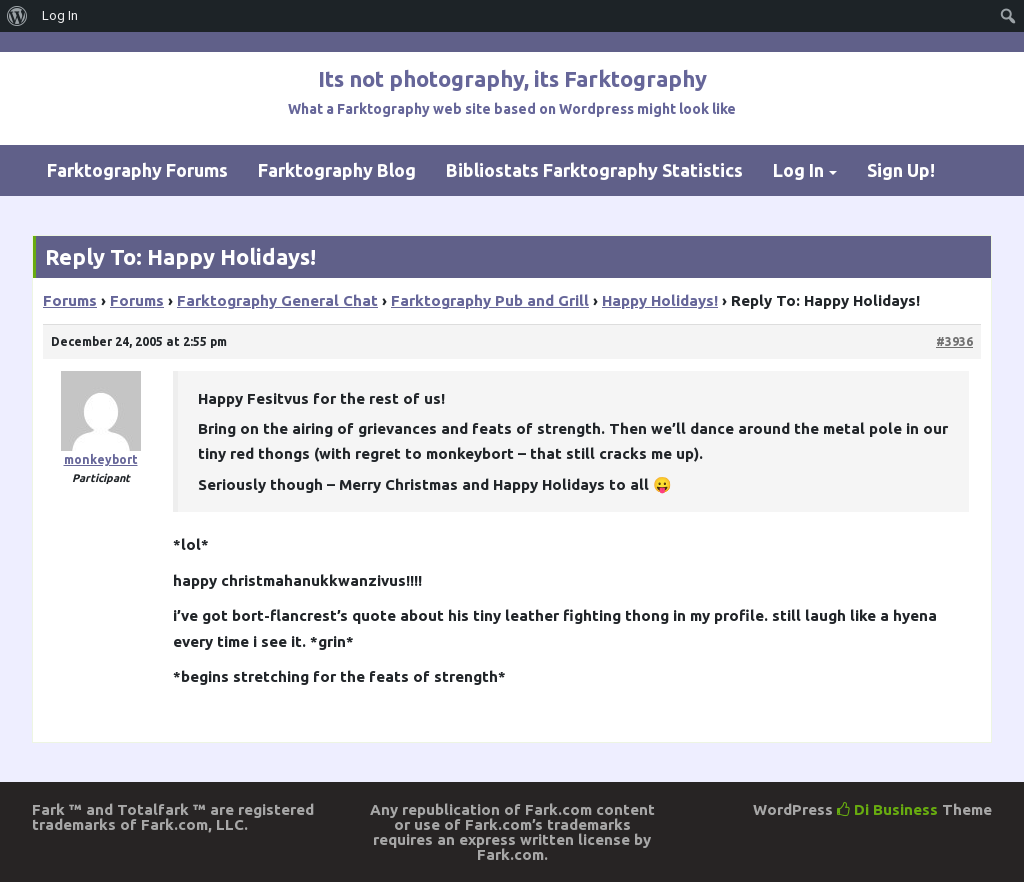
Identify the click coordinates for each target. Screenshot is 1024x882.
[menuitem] (17, 16)
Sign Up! (901, 170)
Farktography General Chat (277, 300)
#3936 (954, 341)
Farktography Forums (137, 170)
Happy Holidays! (660, 300)
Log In (798, 170)
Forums (70, 300)
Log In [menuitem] (60, 15)
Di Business (887, 809)
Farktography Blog (337, 170)
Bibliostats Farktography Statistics (594, 170)
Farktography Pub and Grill (490, 300)
